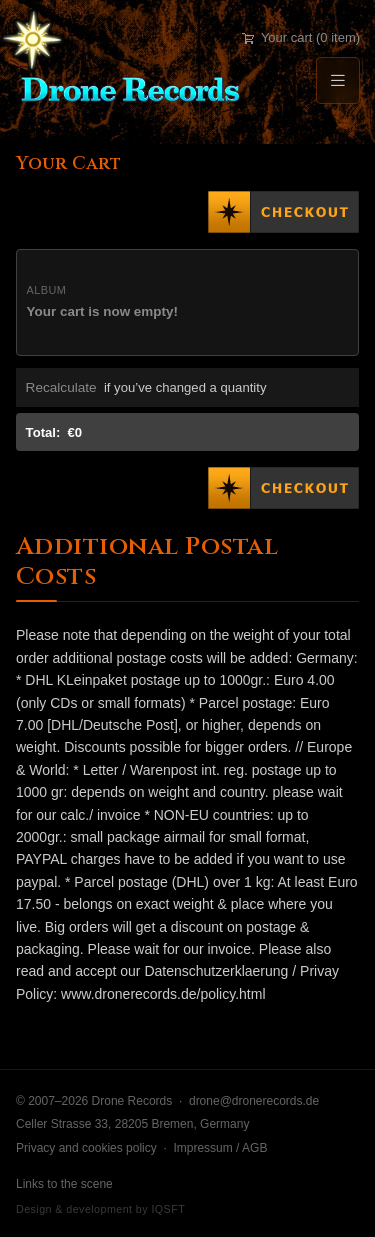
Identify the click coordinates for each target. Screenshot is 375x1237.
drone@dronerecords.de (254, 1101)
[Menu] (338, 80)
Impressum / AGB (220, 1148)
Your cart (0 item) (301, 37)
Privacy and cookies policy (86, 1148)
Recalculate (61, 387)
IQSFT (168, 1209)
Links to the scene (64, 1184)
